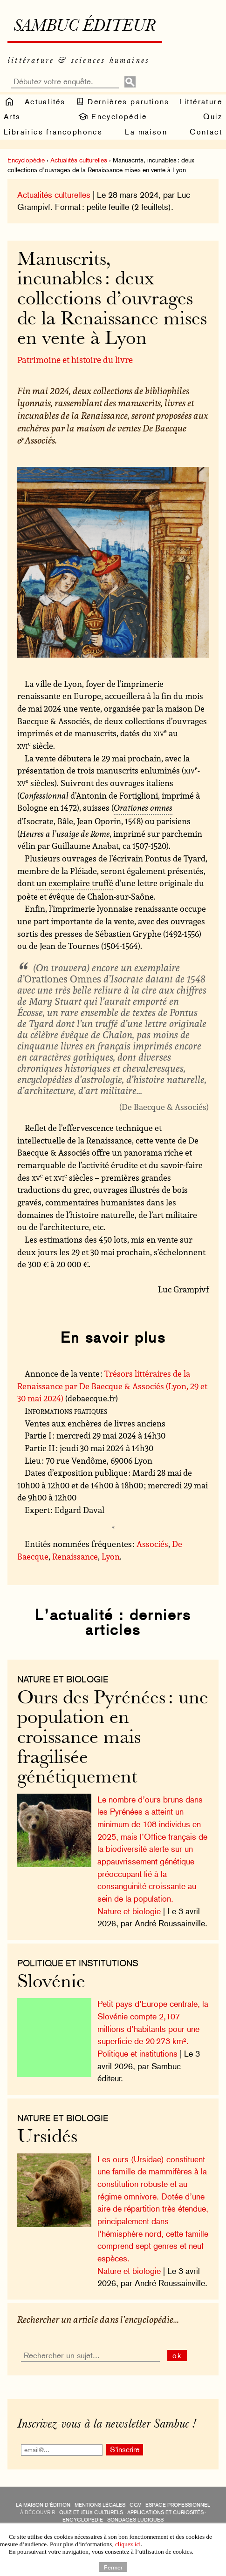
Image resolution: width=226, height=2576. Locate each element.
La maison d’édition (43, 2505)
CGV (135, 2505)
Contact (206, 132)
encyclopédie (82, 2520)
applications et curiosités (165, 2512)
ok (177, 2355)
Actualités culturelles (78, 160)
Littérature (200, 101)
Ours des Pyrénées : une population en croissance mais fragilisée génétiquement (112, 1739)
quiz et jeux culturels (91, 2512)
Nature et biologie (129, 1911)
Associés (152, 1543)
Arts (12, 116)
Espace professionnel (177, 2505)
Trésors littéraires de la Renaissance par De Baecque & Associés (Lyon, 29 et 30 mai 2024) (112, 1386)
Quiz (212, 116)
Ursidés (47, 2138)
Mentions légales (100, 2505)
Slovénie (51, 1983)
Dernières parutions (122, 101)
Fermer (113, 2566)
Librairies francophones (53, 132)
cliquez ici (128, 2544)
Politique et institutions (77, 1963)
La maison (146, 132)
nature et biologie (63, 1679)
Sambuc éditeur (85, 27)
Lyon (111, 1556)
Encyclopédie (112, 116)
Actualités (45, 101)
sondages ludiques (135, 2520)
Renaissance (75, 1556)
